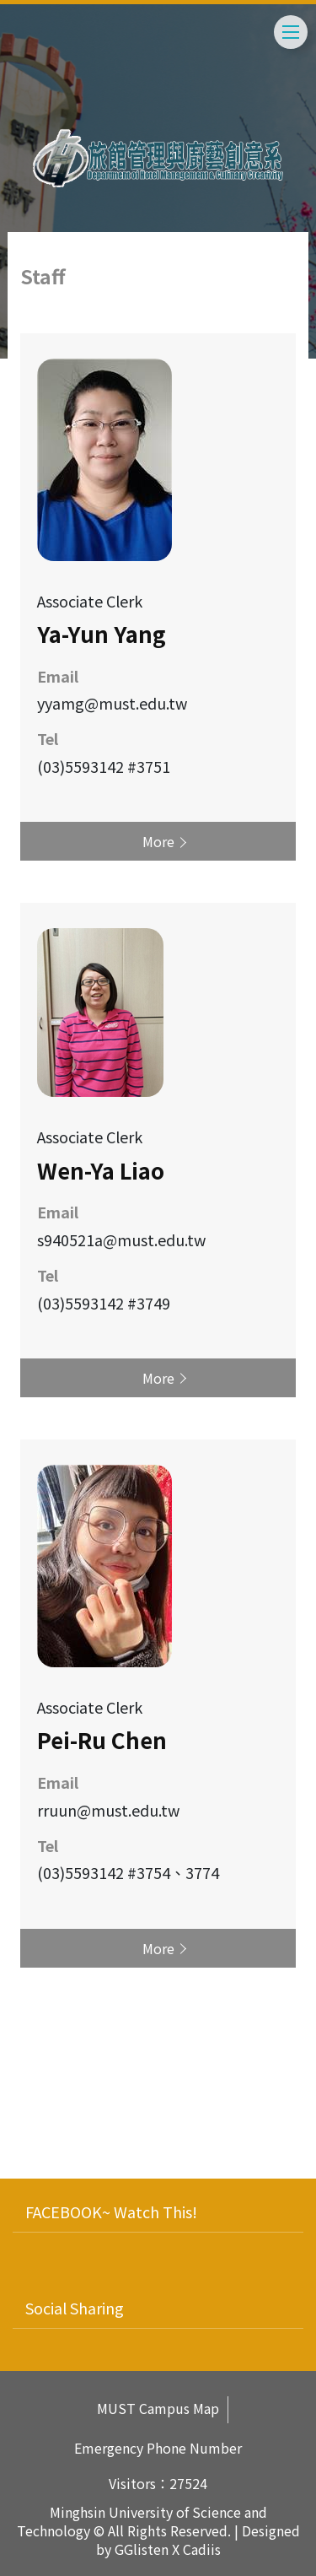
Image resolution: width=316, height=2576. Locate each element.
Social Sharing (74, 2308)
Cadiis (202, 2549)
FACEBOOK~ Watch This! (111, 2211)
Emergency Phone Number (158, 2448)
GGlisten (142, 2549)
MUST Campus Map (158, 2408)
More (158, 841)
